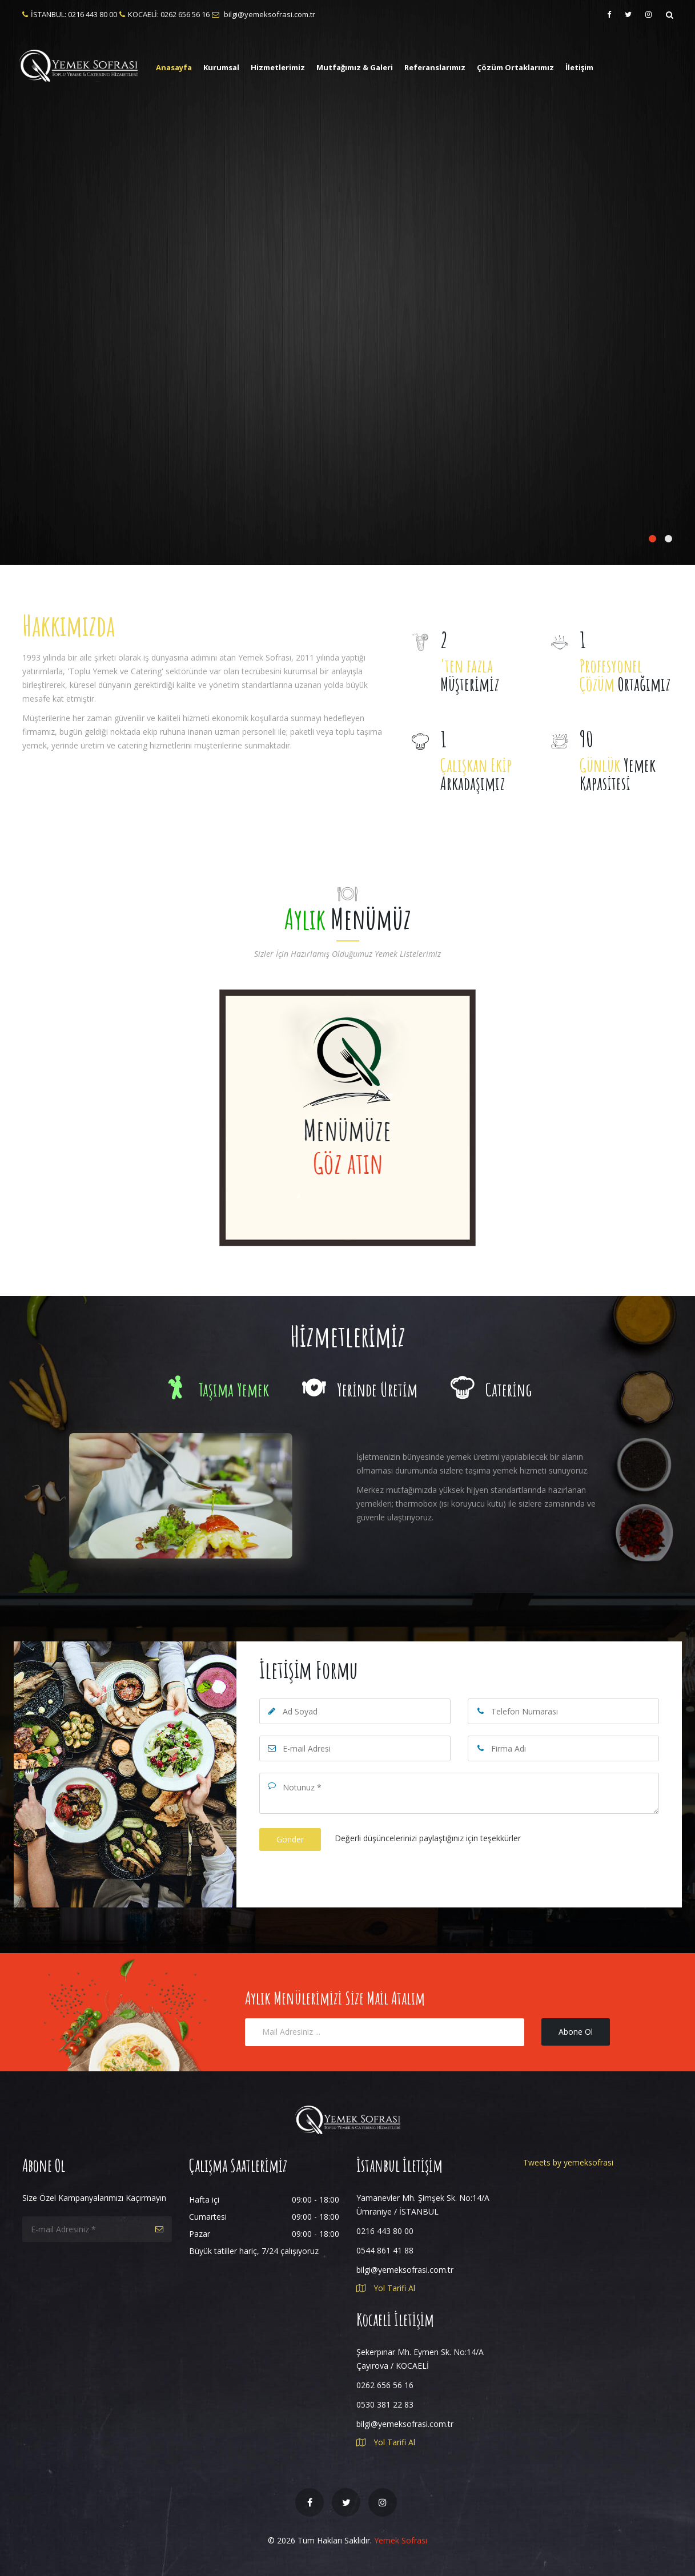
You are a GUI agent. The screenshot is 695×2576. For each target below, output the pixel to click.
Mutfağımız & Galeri (354, 67)
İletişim (579, 67)
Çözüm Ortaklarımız (515, 67)
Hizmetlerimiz (278, 67)
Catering (491, 1389)
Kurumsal (221, 67)
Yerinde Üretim (359, 1389)
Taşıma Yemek (216, 1389)
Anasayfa (174, 67)
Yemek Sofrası (400, 2540)
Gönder (290, 1839)
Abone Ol (576, 2031)
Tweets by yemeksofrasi (568, 2162)
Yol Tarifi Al (385, 2288)
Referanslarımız (434, 67)
